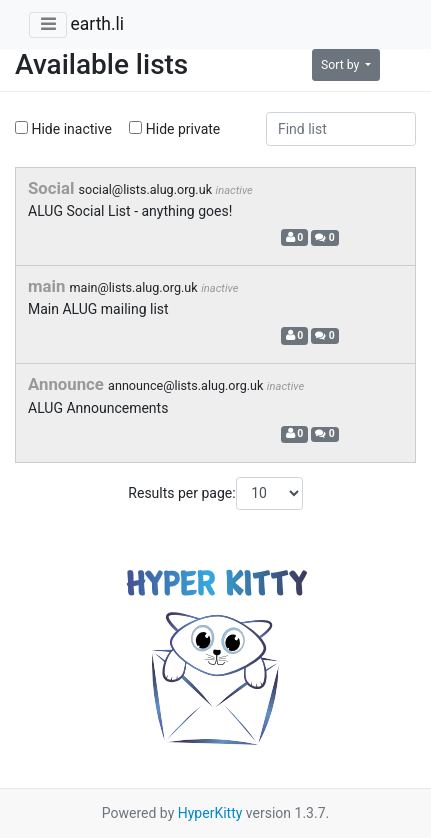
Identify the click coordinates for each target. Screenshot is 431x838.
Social (53, 188)
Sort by (341, 65)
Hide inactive (63, 129)
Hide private (174, 129)
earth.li (97, 24)
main (49, 286)
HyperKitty (210, 813)
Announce (68, 384)
